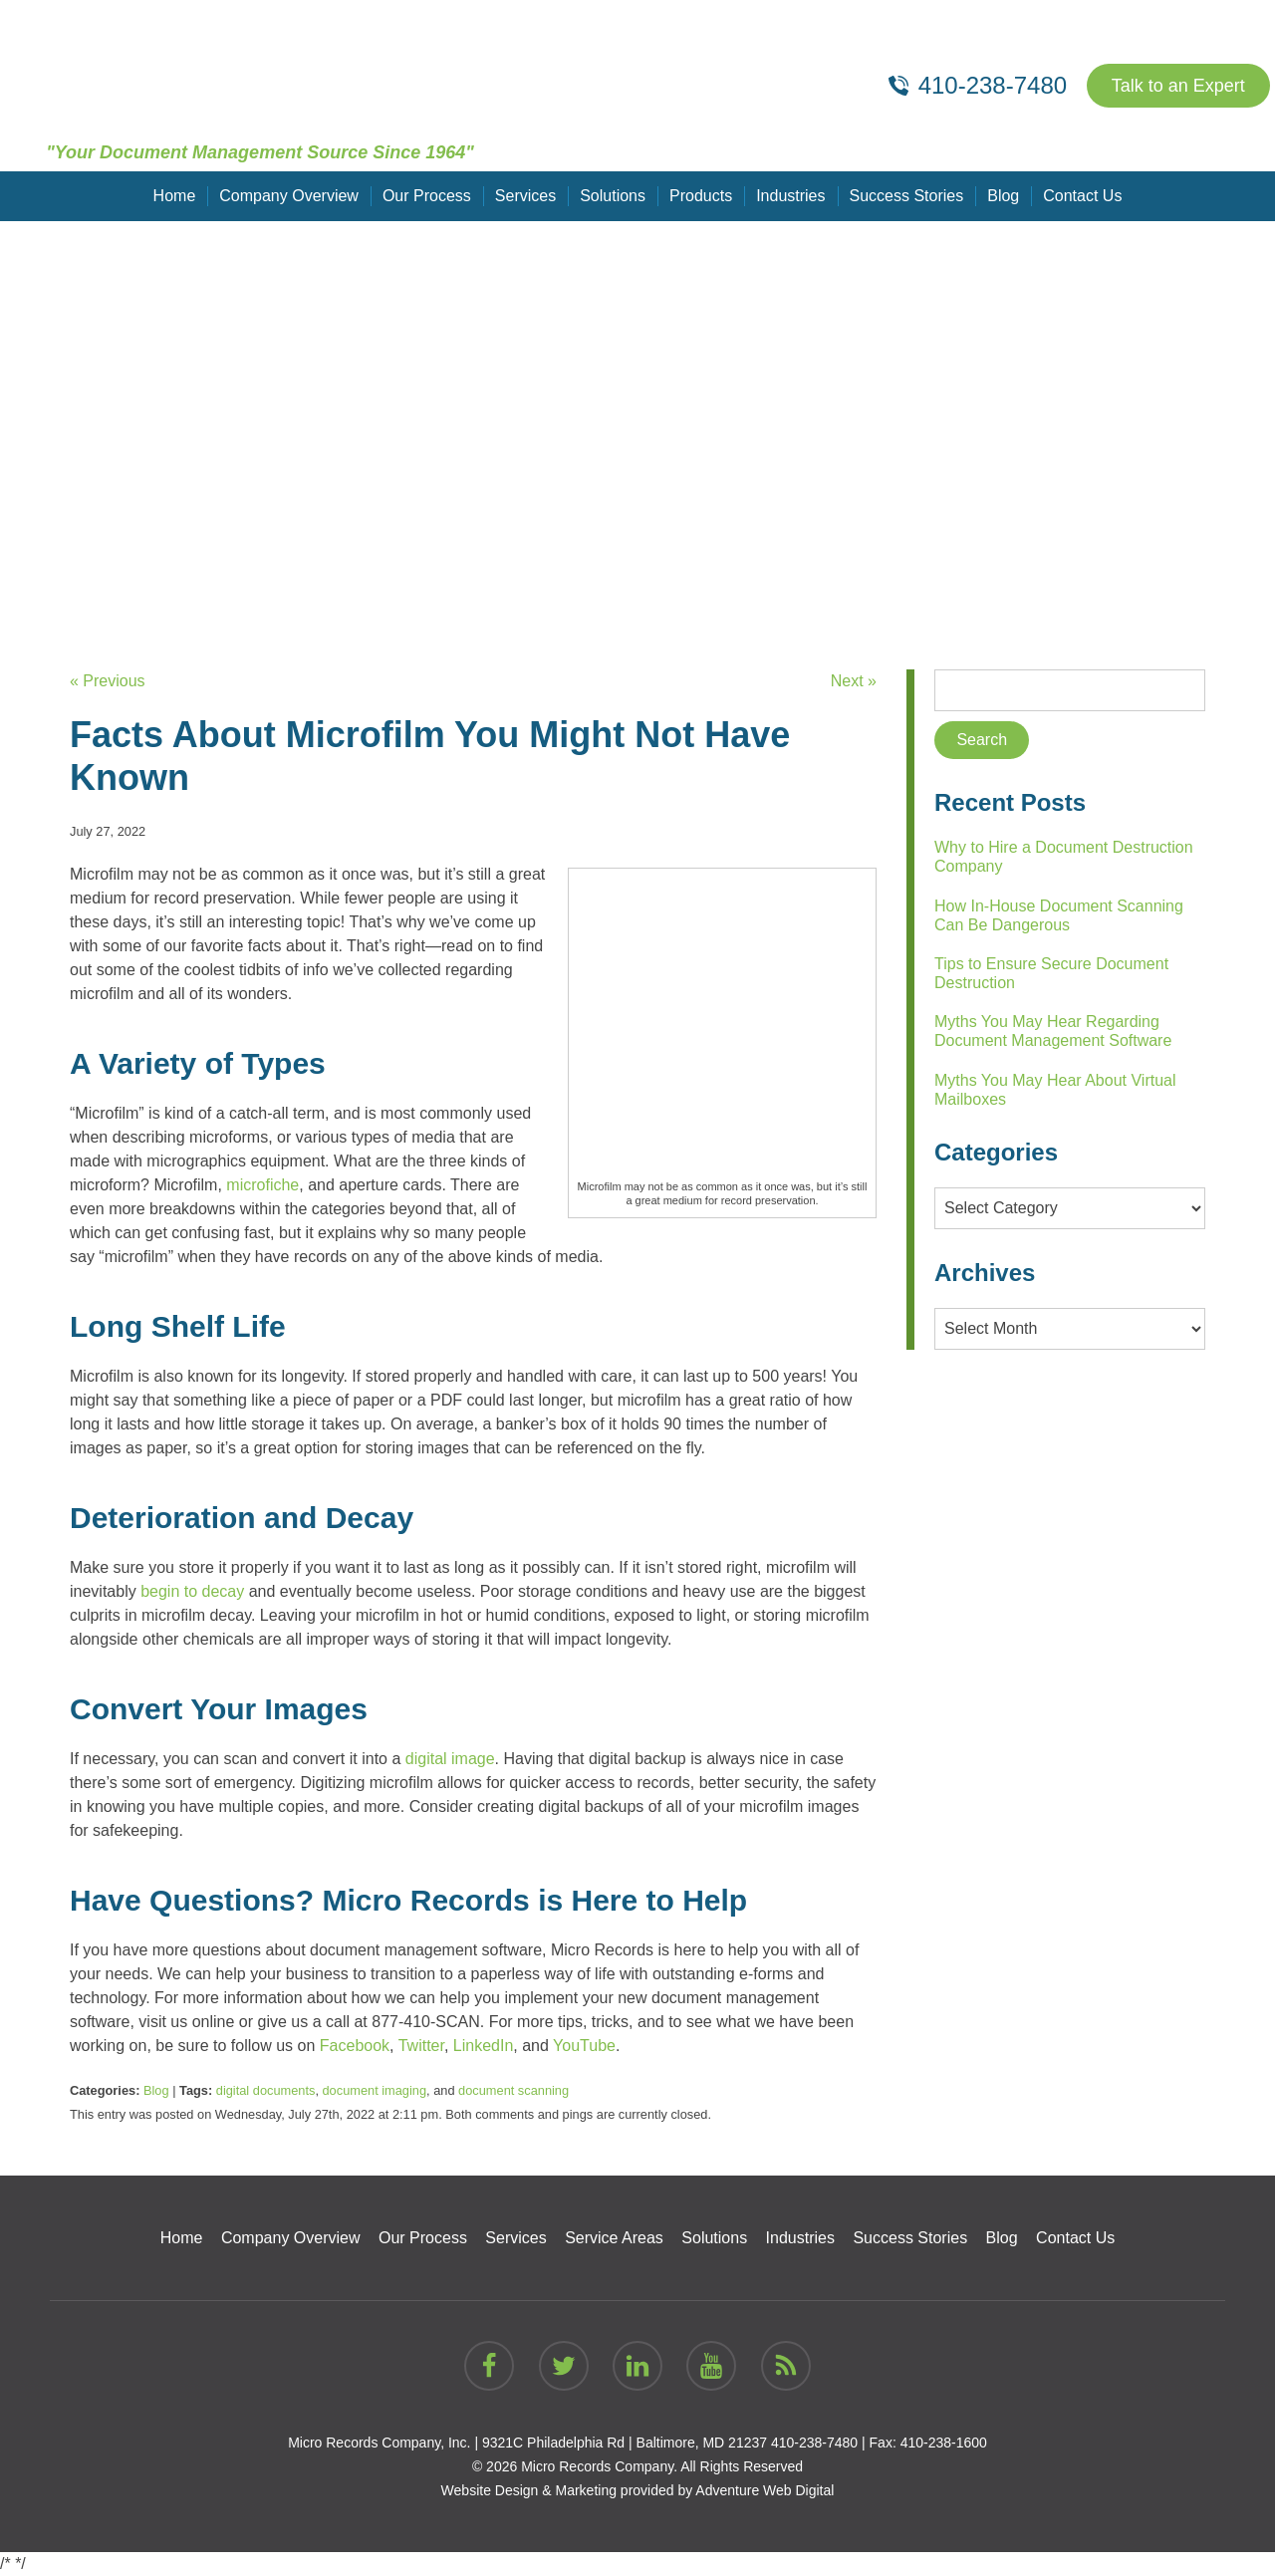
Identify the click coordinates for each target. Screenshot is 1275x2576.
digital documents (266, 2090)
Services (525, 195)
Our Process (426, 195)
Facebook (352, 2045)
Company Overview (289, 195)
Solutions (612, 195)
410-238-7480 (814, 2442)
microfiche (262, 1184)
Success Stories (907, 195)
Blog (1003, 195)
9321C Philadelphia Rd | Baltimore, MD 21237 (624, 2442)
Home (174, 195)
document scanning (513, 2090)
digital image (450, 1758)
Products (700, 195)
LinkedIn (480, 2045)
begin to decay (192, 1591)
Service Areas (614, 2237)
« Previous (107, 680)
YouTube (582, 2045)
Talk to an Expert (1178, 86)
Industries (790, 195)
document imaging (375, 2090)
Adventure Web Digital (764, 2490)
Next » (854, 680)
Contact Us (1082, 195)
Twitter (419, 2045)
